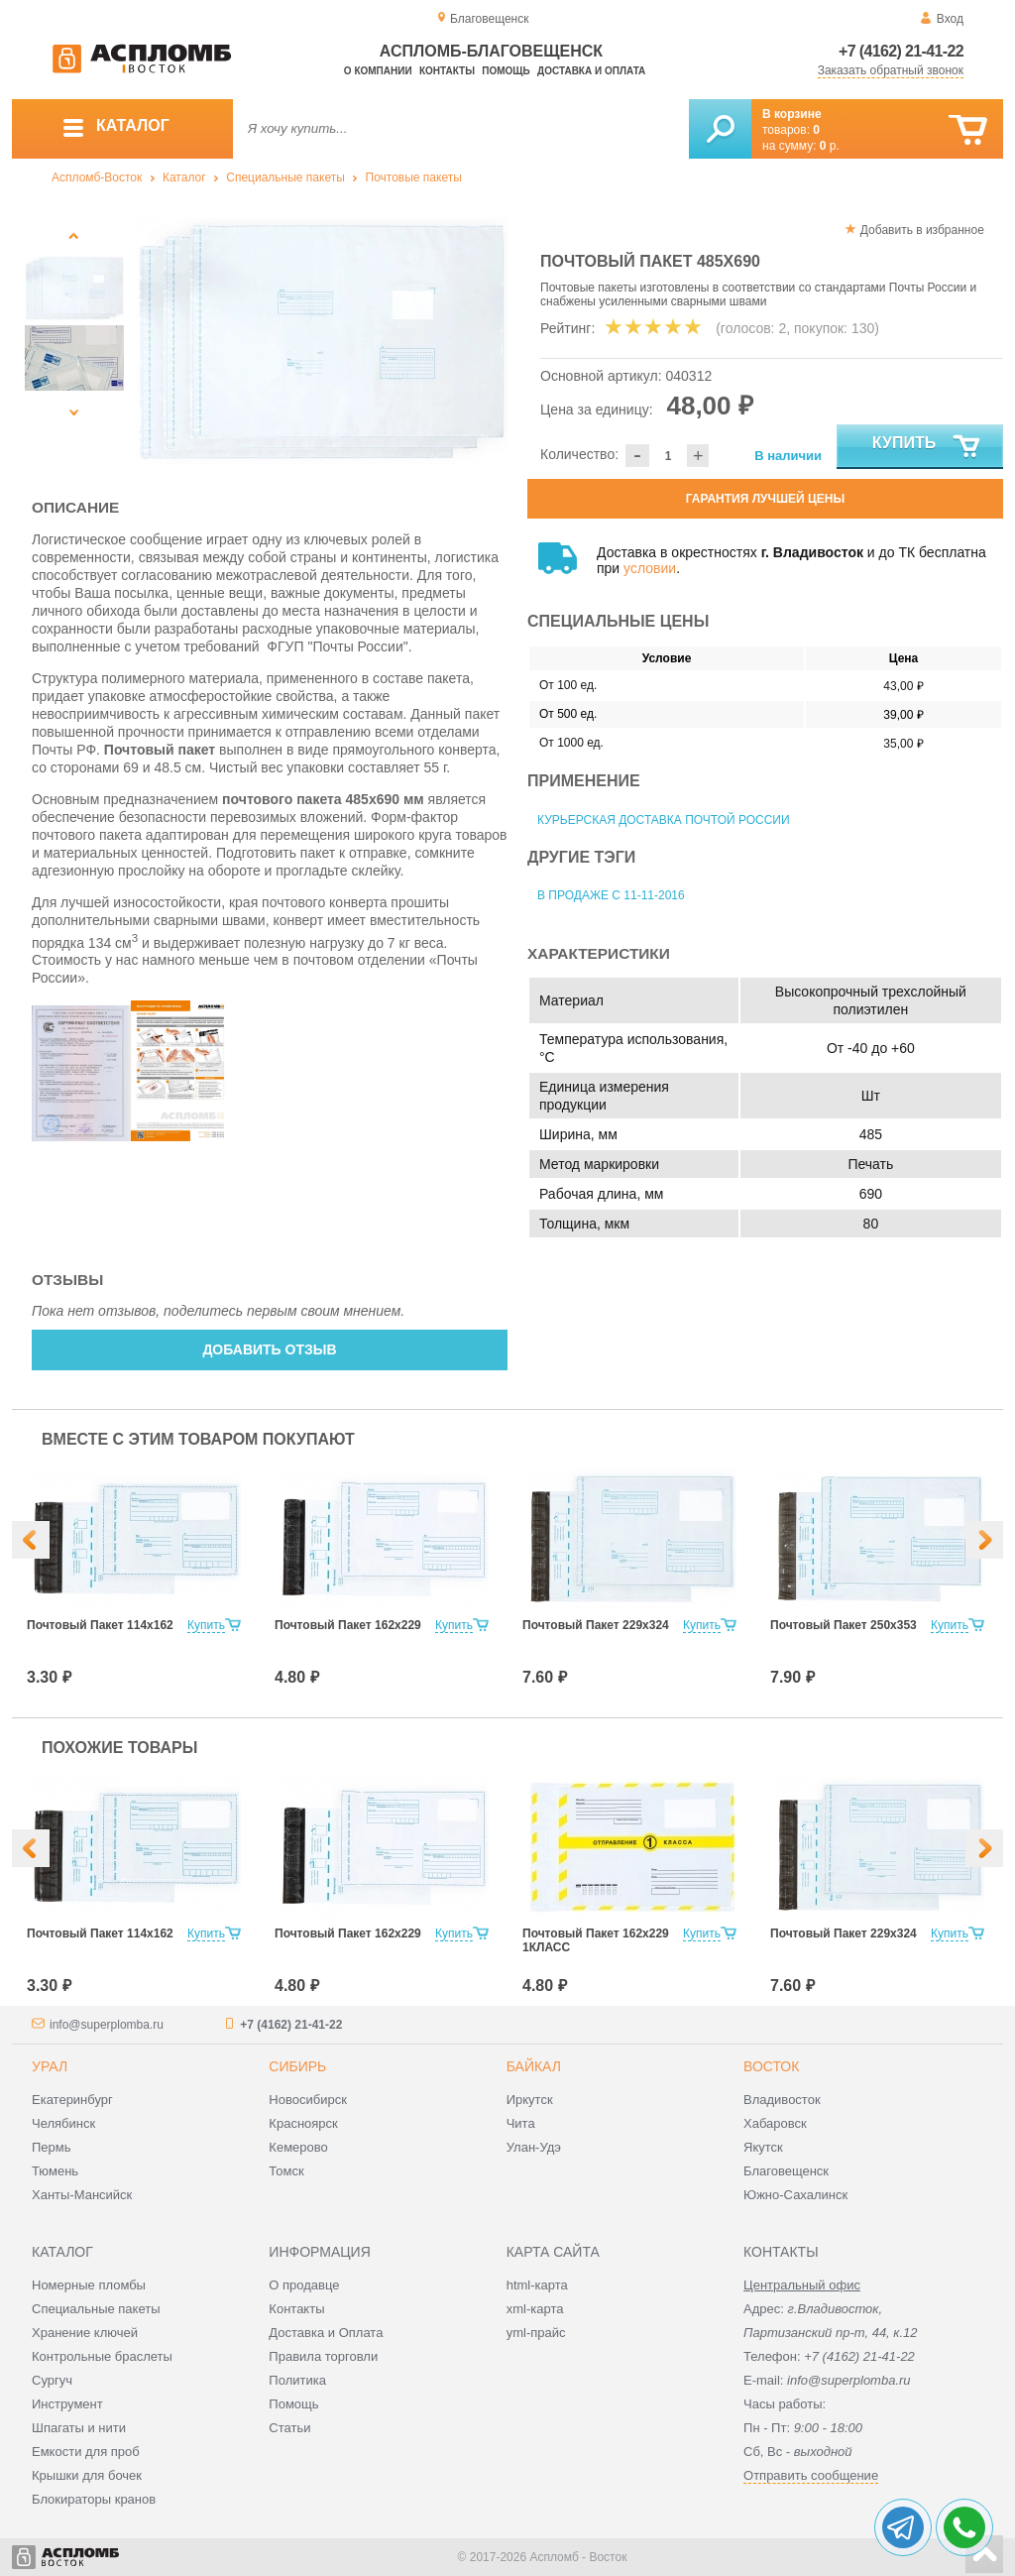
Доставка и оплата (591, 70)
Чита (521, 2123)
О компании (378, 70)
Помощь (505, 70)
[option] (322, 342)
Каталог (184, 177)
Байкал (534, 2066)
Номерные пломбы (89, 2285)
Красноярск (303, 2123)
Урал (49, 2066)
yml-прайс (536, 2332)
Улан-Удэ (534, 2147)
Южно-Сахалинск (795, 2194)
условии (649, 568)
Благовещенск (786, 2171)
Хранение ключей (85, 2332)
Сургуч (52, 2380)
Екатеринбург (72, 2099)
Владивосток (782, 2099)
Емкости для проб (86, 2451)
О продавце (304, 2285)
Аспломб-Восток (97, 177)
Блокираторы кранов (94, 2499)
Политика (297, 2380)
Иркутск (530, 2099)
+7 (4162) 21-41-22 (901, 51)
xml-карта (535, 2308)
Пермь (51, 2147)
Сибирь (297, 2066)
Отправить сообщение (810, 2475)
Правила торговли (323, 2356)
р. (830, 146)
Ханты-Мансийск (82, 2194)
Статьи (289, 2427)
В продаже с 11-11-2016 (611, 895)
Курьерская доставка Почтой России (663, 820)
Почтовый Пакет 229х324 (595, 1625)
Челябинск (63, 2123)
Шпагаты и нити (79, 2427)
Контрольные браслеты (102, 2356)
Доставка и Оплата (326, 2332)
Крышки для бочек (87, 2475)
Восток (771, 2066)
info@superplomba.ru (107, 2025)
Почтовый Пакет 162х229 (348, 1625)
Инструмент (67, 2404)
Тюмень (55, 2171)
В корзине (792, 114)
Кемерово (298, 2147)
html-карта (537, 2285)
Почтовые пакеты (414, 177)
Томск (286, 2171)
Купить (927, 447)
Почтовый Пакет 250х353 (843, 1625)
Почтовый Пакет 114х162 (100, 1625)
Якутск (763, 2147)
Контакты (447, 70)
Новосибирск (308, 2099)
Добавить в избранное (922, 230)
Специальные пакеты (285, 177)
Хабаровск (775, 2123)
